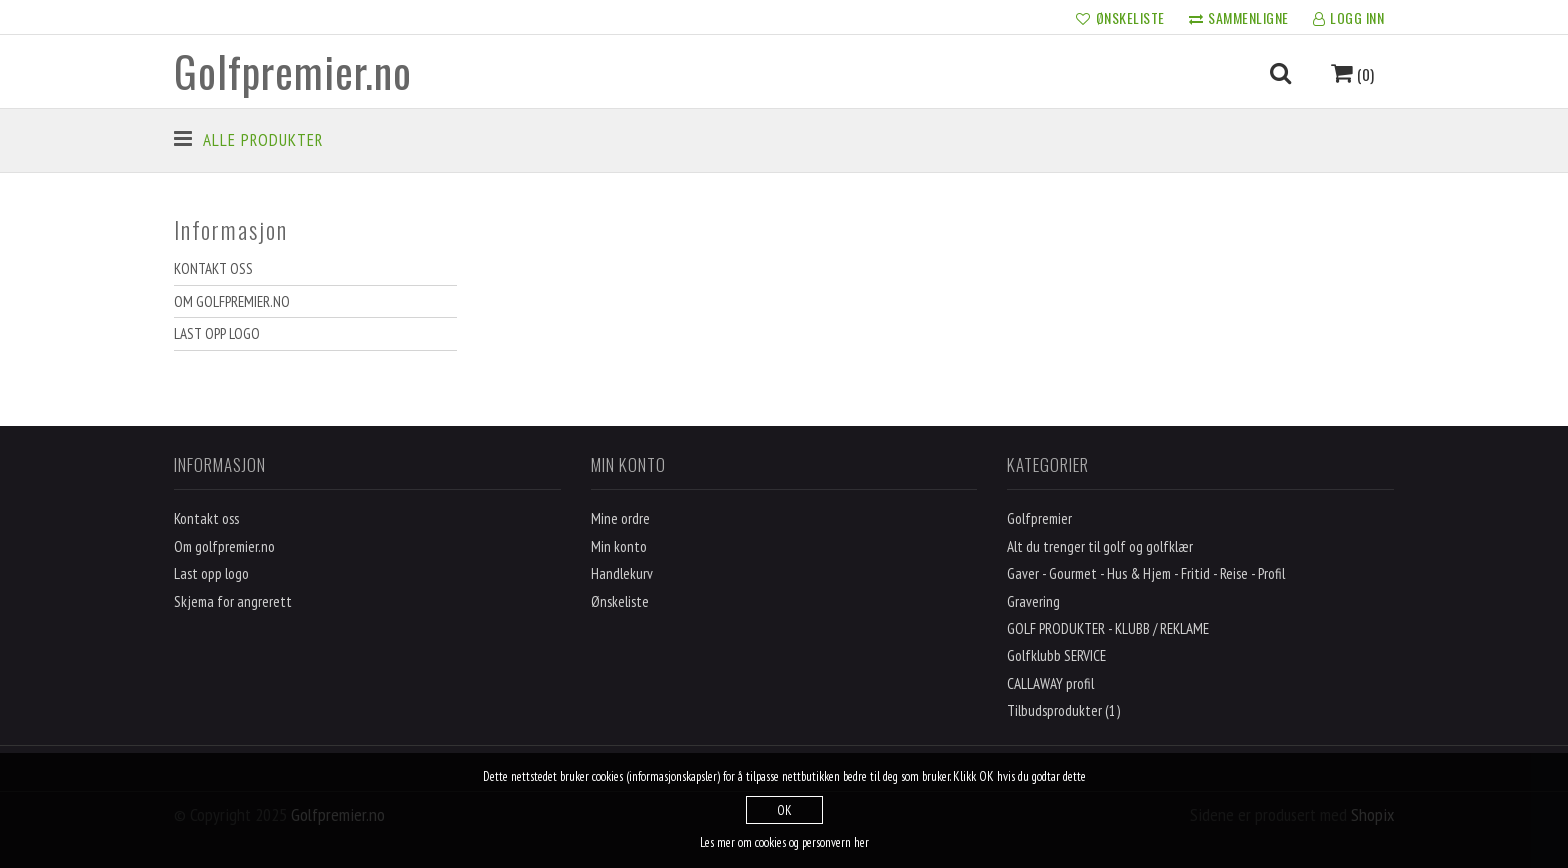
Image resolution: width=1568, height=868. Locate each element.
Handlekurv (622, 573)
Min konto (619, 546)
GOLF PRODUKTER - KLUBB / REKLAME (1108, 628)
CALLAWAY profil (1050, 683)
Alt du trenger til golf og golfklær (1100, 546)
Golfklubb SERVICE (1056, 655)
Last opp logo (217, 333)
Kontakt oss (213, 268)
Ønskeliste (620, 601)
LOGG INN (1349, 19)
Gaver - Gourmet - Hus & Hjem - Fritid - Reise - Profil (1146, 573)
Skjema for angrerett (233, 601)
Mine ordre (620, 518)
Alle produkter (263, 140)
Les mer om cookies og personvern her (784, 842)
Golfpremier (1039, 518)
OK (784, 810)
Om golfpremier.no (232, 301)
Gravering (1033, 601)
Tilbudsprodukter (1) (1063, 710)
